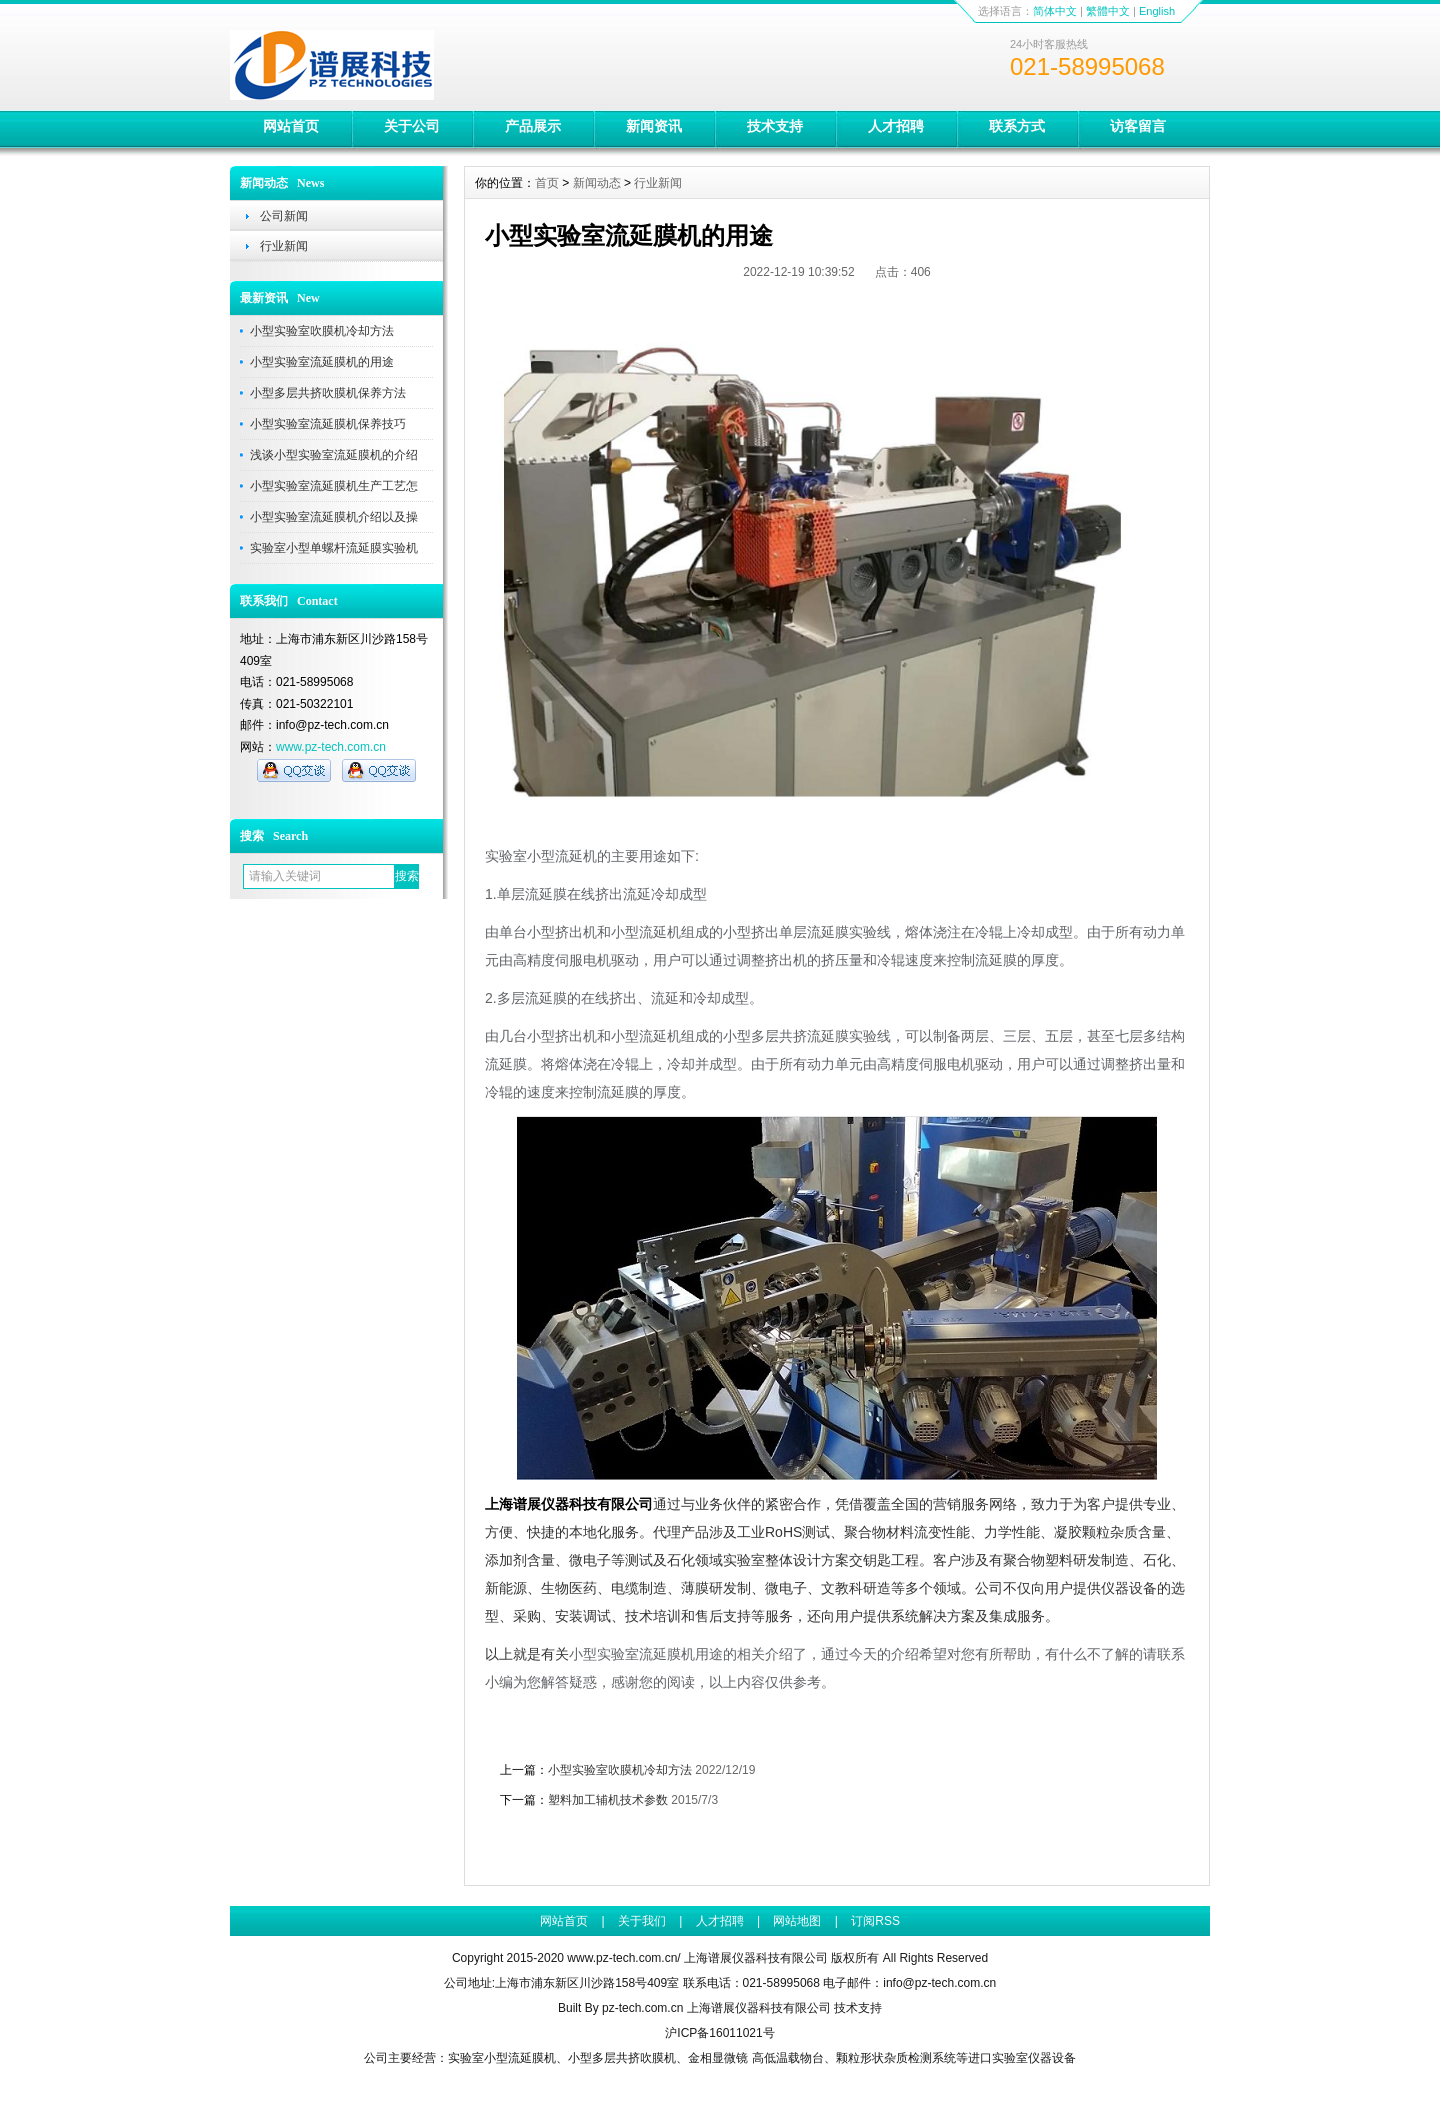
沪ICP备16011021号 (719, 2033)
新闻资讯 (654, 126)
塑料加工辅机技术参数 (608, 1800)
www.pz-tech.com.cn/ (623, 1958)
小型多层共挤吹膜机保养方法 (328, 393)
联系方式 (1017, 126)
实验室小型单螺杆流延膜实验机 (334, 548)
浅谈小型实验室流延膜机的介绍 (334, 455)
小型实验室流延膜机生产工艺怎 (334, 486)
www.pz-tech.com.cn (331, 747)
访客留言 (1138, 126)
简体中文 (1055, 11)
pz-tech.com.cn (642, 2008)
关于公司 (412, 126)
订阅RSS (875, 1921)
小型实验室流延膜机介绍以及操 (334, 517)
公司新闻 (284, 216)
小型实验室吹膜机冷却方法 (322, 331)
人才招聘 (896, 126)
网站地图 (797, 1921)
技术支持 (775, 126)
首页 (547, 183)
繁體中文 (1108, 11)
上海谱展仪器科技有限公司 (759, 2008)
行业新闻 (284, 246)
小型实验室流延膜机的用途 (322, 362)
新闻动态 (597, 183)
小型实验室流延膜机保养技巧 (328, 424)
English (1157, 11)
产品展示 (533, 126)
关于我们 (642, 1921)
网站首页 (291, 126)
